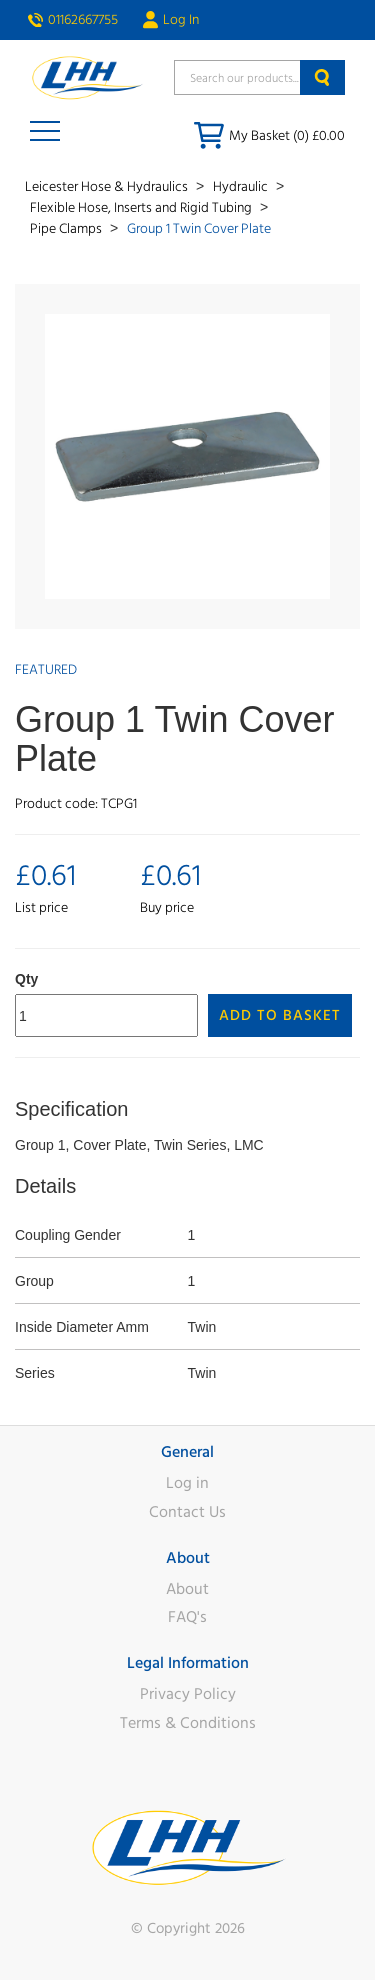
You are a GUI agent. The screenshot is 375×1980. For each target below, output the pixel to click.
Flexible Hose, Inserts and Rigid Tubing (142, 208)
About (187, 1589)
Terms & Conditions (188, 1723)
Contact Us (187, 1512)
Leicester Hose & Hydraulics (108, 187)
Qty (26, 979)
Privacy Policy (188, 1694)
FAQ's (187, 1617)
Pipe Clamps (67, 229)
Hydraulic (242, 187)
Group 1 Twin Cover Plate (199, 229)
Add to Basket (280, 1015)
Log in (187, 1483)
